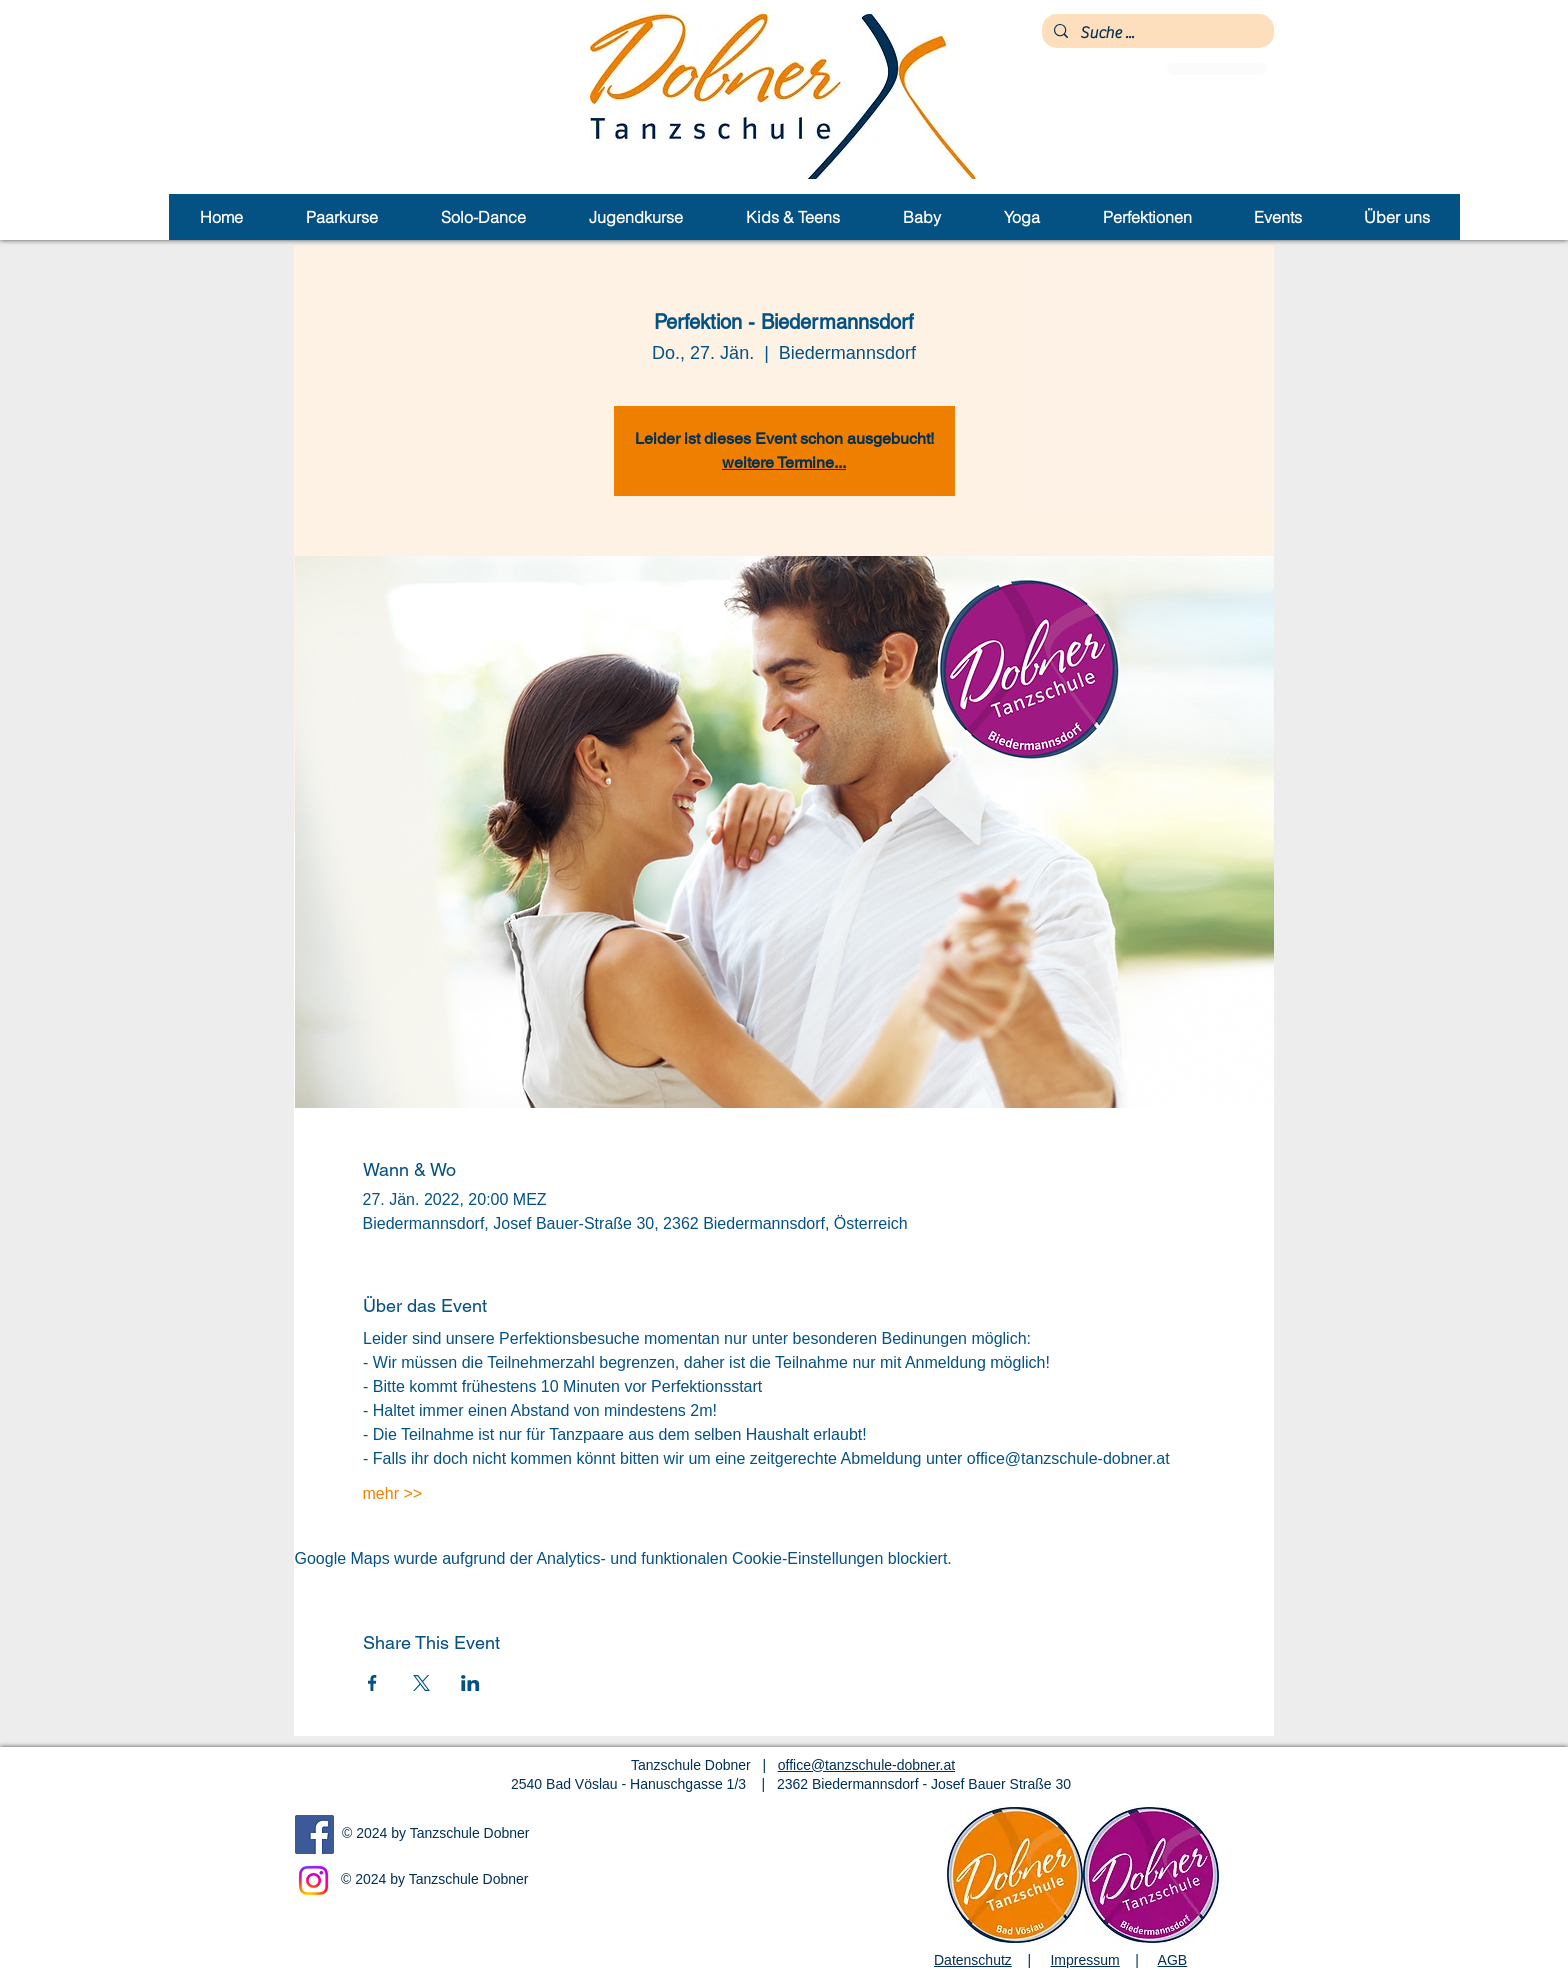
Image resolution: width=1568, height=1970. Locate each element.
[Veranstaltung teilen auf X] (421, 1683)
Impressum (1084, 1960)
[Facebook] (314, 1834)
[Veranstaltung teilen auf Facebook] (372, 1683)
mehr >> (393, 1493)
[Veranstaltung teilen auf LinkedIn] (470, 1683)
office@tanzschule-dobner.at (866, 1765)
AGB (1173, 1960)
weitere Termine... (784, 462)
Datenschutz (973, 1960)
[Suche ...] (1156, 33)
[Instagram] (313, 1880)
